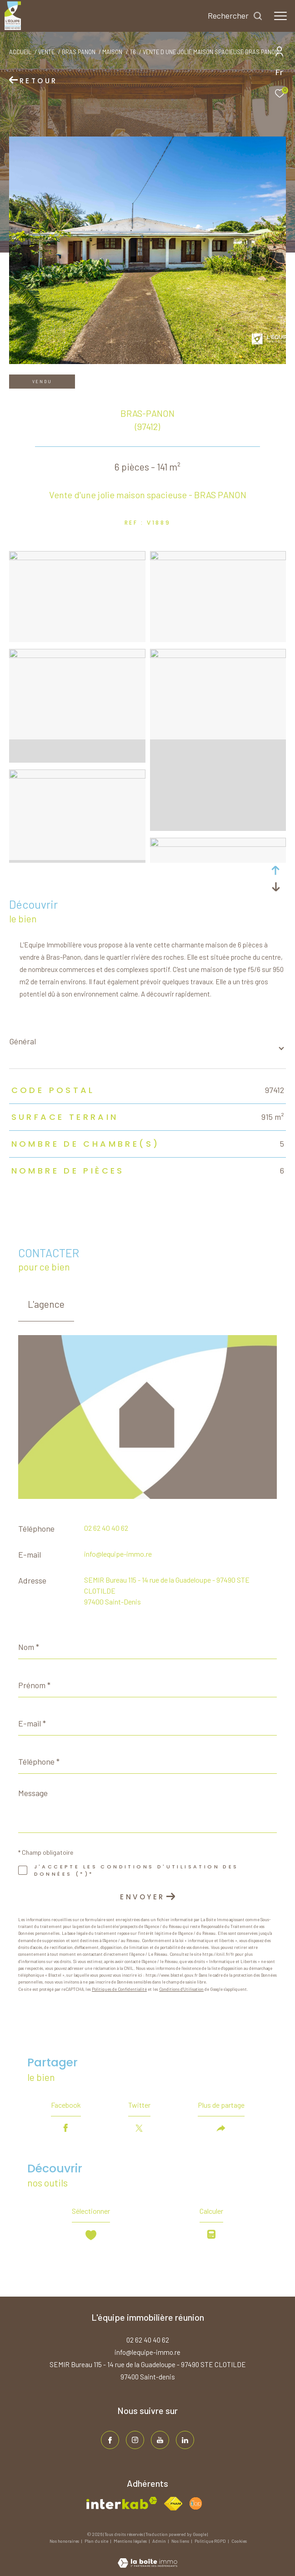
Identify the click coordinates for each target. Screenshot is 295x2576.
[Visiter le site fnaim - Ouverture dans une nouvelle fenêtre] (173, 2503)
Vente (46, 52)
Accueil (20, 52)
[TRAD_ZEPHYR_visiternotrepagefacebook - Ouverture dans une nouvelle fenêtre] (110, 2440)
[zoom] (77, 557)
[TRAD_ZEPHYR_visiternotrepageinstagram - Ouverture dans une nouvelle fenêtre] (135, 2440)
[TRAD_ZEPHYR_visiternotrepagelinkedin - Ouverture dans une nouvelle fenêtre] (185, 2440)
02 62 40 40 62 (106, 1527)
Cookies (239, 2541)
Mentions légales (131, 2541)
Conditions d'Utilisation (181, 1989)
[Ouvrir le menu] (280, 16)
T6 (133, 52)
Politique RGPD (210, 2541)
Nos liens (180, 2541)
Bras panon (78, 52)
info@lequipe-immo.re (118, 1553)
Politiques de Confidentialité (119, 1989)
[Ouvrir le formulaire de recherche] (235, 16)
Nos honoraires (65, 2541)
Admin (159, 2541)
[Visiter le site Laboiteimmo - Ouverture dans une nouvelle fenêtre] (147, 2557)
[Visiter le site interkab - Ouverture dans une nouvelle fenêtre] (121, 2503)
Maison (112, 52)
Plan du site (97, 2541)
